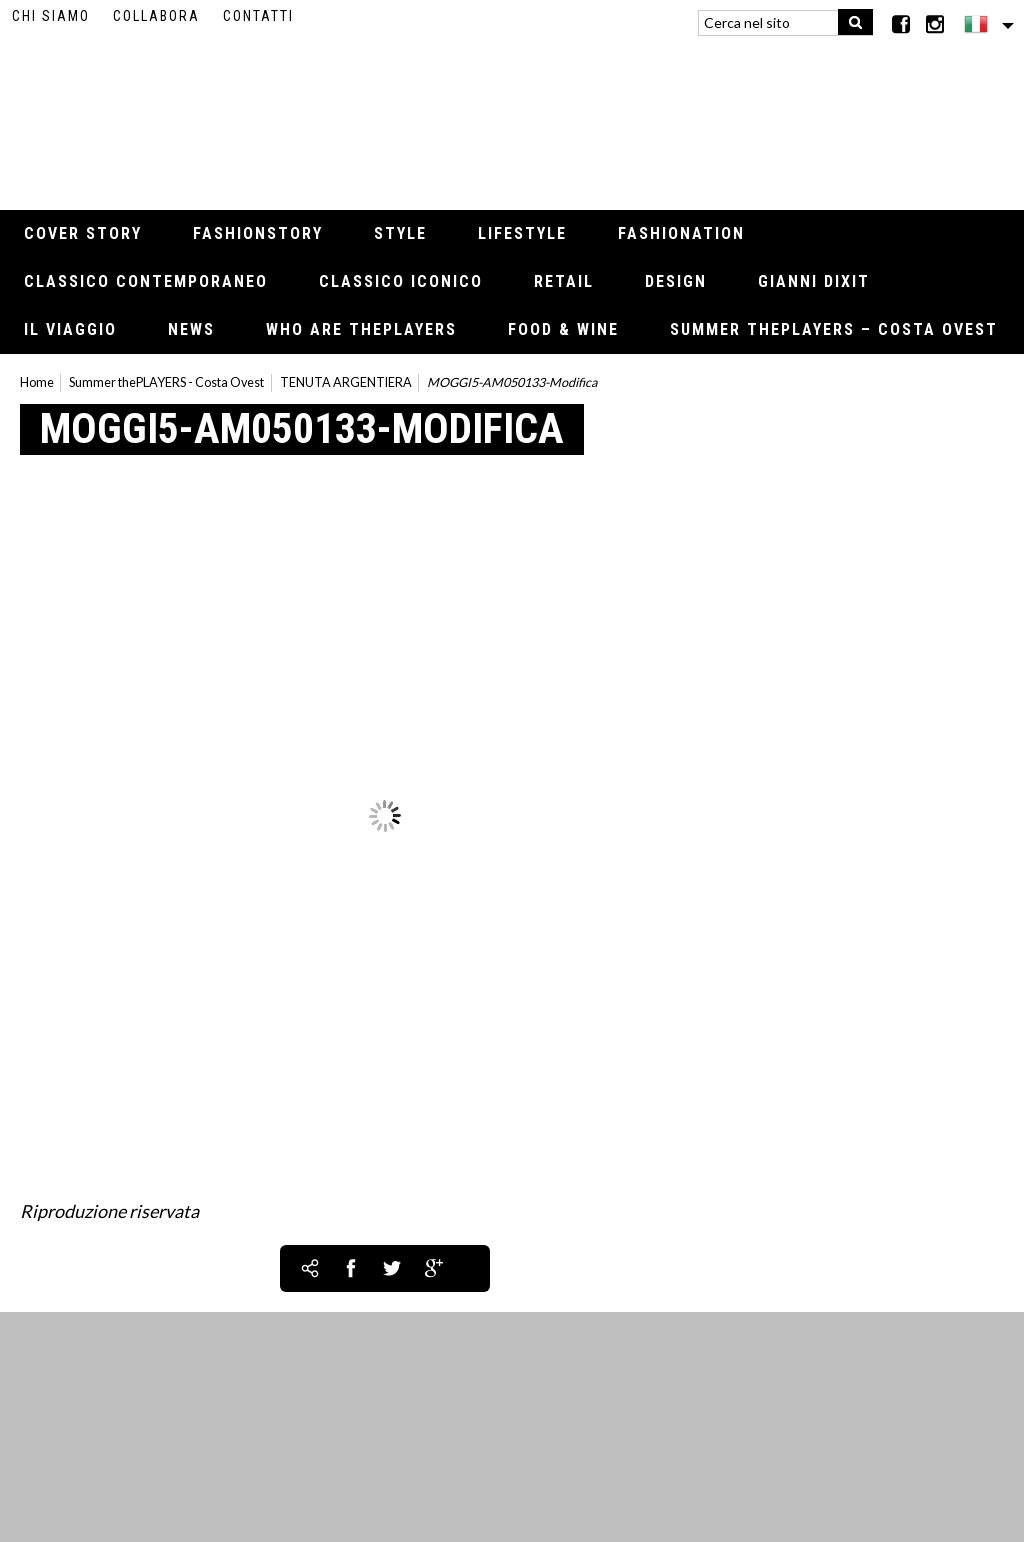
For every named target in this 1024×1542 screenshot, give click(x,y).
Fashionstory (258, 233)
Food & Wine (563, 329)
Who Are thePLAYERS (361, 329)
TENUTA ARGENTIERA (346, 382)
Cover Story (83, 233)
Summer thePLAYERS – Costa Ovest (834, 329)
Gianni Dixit (814, 281)
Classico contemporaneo (146, 281)
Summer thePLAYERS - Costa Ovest (166, 382)
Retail (564, 281)
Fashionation (681, 233)
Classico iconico (401, 281)
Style (400, 233)
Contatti (258, 16)
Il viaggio (70, 329)
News (191, 329)
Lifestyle (522, 233)
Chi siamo (51, 16)
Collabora (156, 16)
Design (676, 281)
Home (37, 382)
